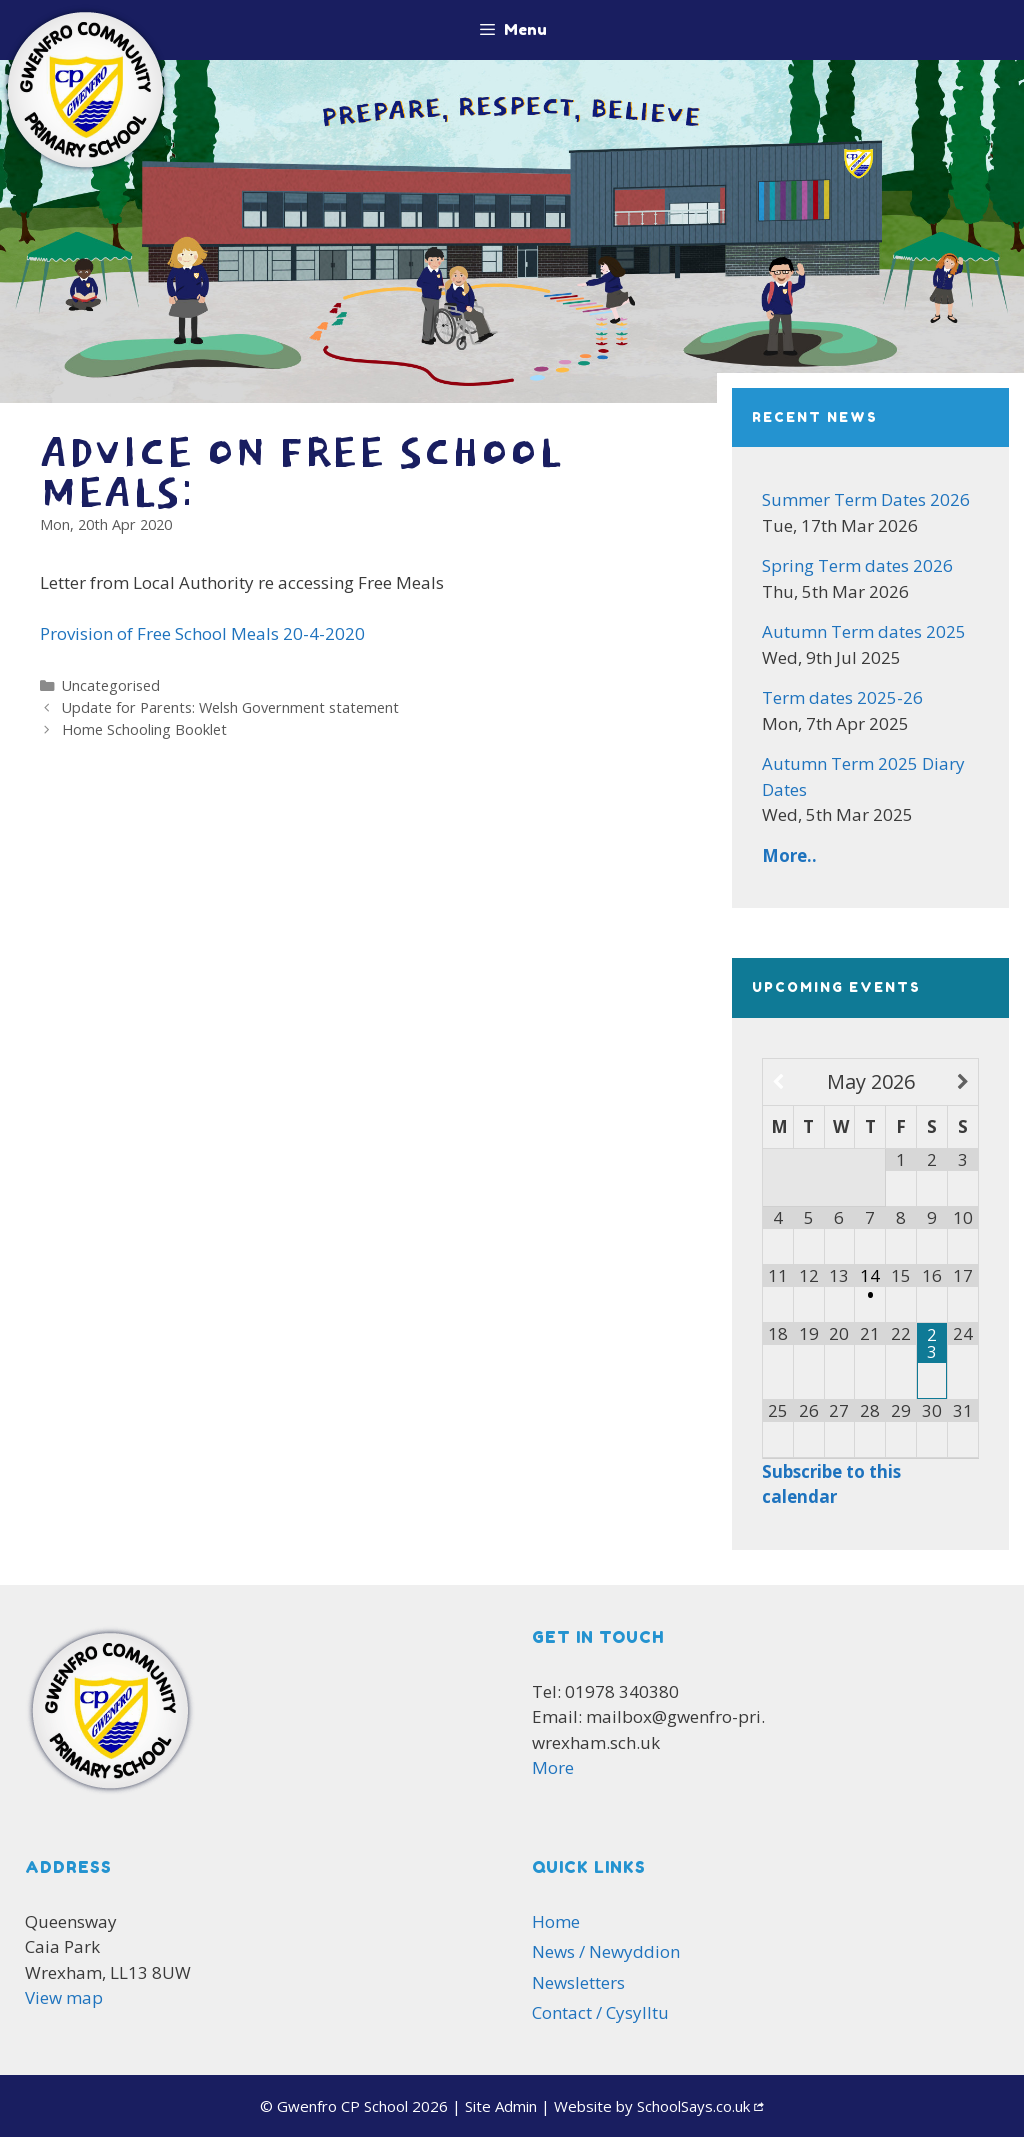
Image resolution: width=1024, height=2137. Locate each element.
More (553, 1767)
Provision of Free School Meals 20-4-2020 (202, 633)
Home (556, 1921)
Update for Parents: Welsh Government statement (230, 707)
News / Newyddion (606, 1951)
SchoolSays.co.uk (693, 2106)
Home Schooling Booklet (144, 729)
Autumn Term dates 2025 (864, 631)
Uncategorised (111, 685)
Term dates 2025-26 (842, 697)
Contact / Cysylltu (600, 2012)
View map (64, 1997)
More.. (789, 855)
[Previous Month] (778, 1082)
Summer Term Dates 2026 (866, 499)
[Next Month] (963, 1082)
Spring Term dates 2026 (857, 565)
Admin (501, 2106)
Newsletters (578, 1982)
